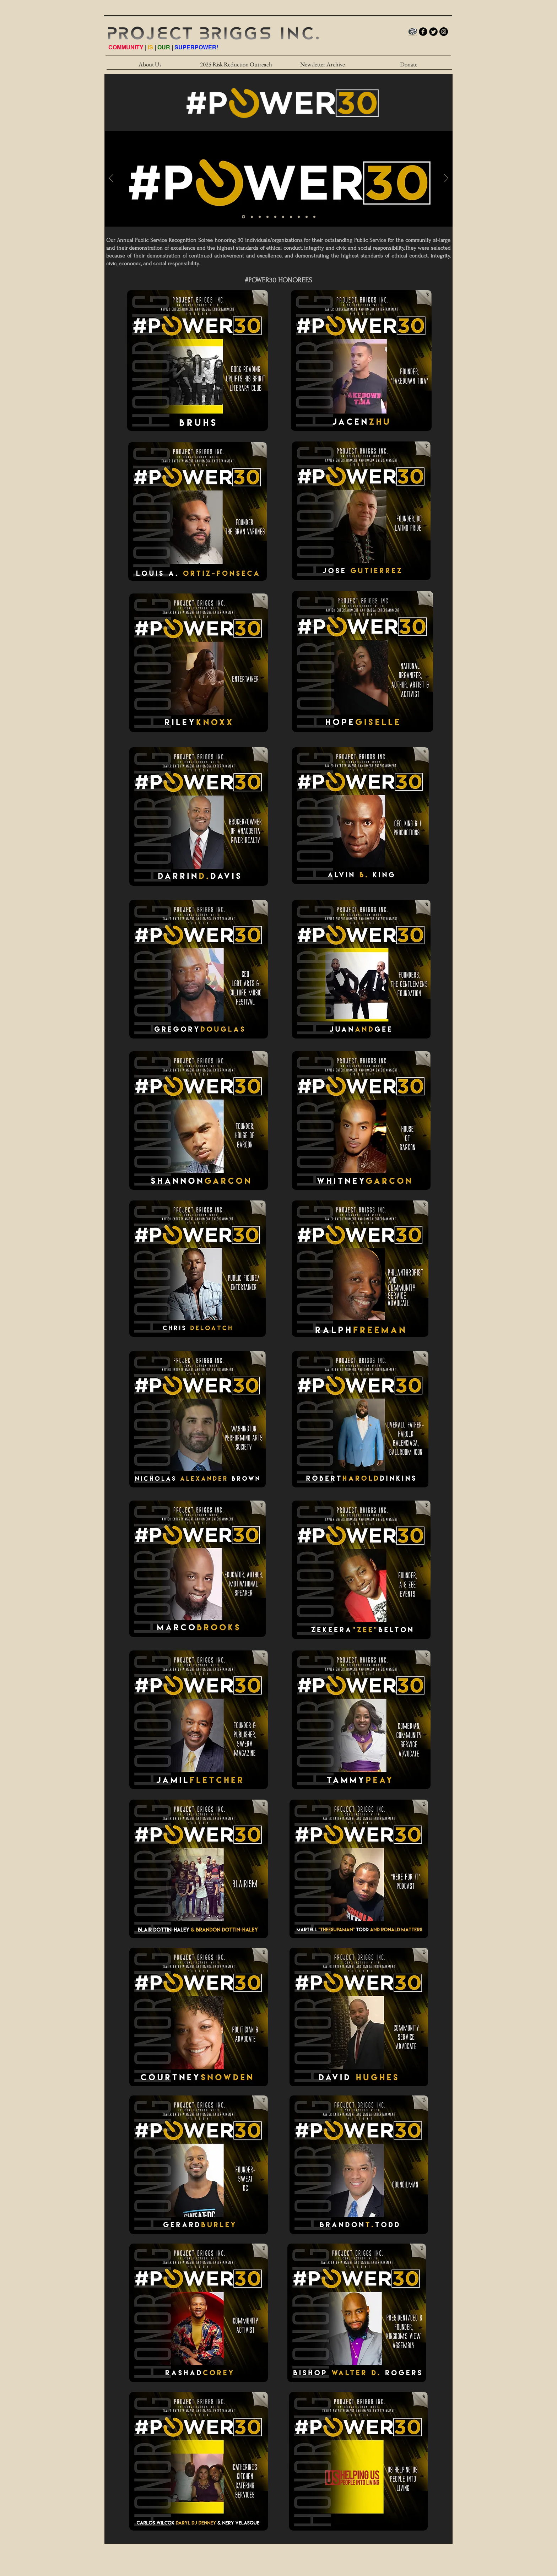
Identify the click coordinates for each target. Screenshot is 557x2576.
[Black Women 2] (283, 217)
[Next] (446, 178)
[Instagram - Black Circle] (443, 31)
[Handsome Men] (267, 217)
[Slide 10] (299, 217)
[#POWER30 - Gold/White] (243, 216)
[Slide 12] (314, 217)
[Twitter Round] (433, 31)
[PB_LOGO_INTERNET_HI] (413, 31)
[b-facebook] (423, 31)
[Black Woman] (252, 217)
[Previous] (111, 178)
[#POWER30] (306, 217)
